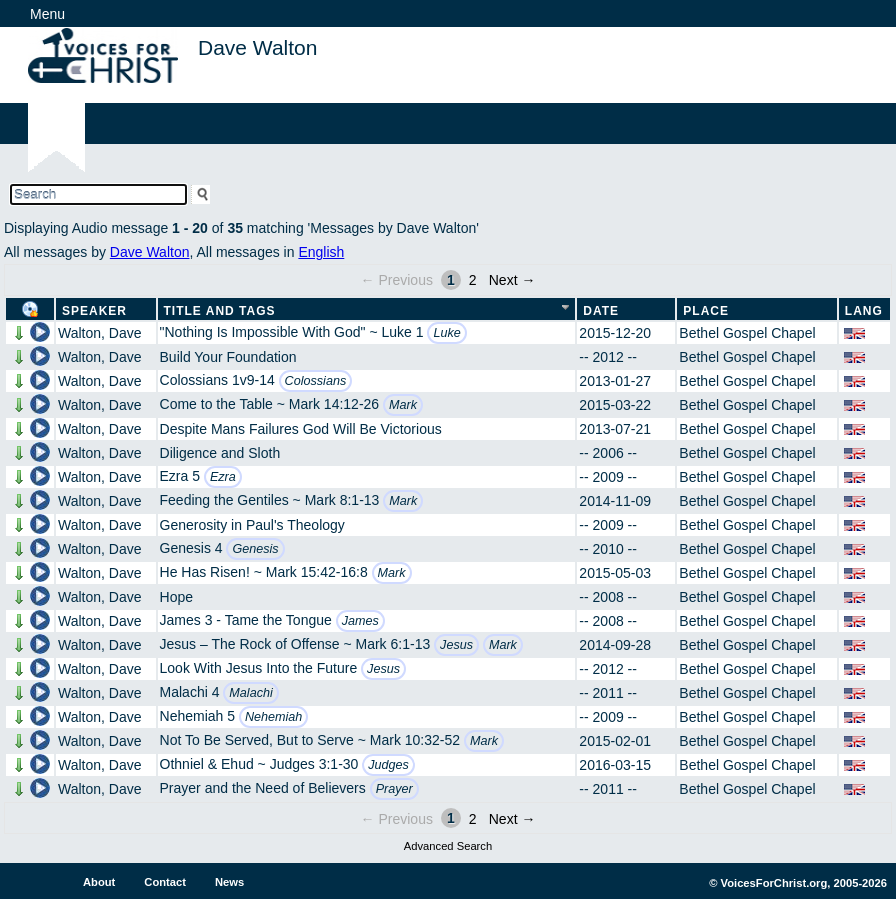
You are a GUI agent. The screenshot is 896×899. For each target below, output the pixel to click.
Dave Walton (150, 252)
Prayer (394, 789)
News (229, 882)
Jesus (456, 645)
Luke (446, 333)
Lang (864, 311)
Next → (512, 280)
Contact (165, 882)
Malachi (250, 693)
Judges (388, 765)
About (99, 882)
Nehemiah (273, 717)
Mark (403, 405)
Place (706, 311)
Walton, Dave (100, 333)
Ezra (223, 477)
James (360, 621)
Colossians (316, 381)
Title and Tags (220, 311)
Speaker (94, 311)
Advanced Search (448, 846)
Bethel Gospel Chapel (747, 333)
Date (601, 311)
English (321, 252)
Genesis (255, 549)
